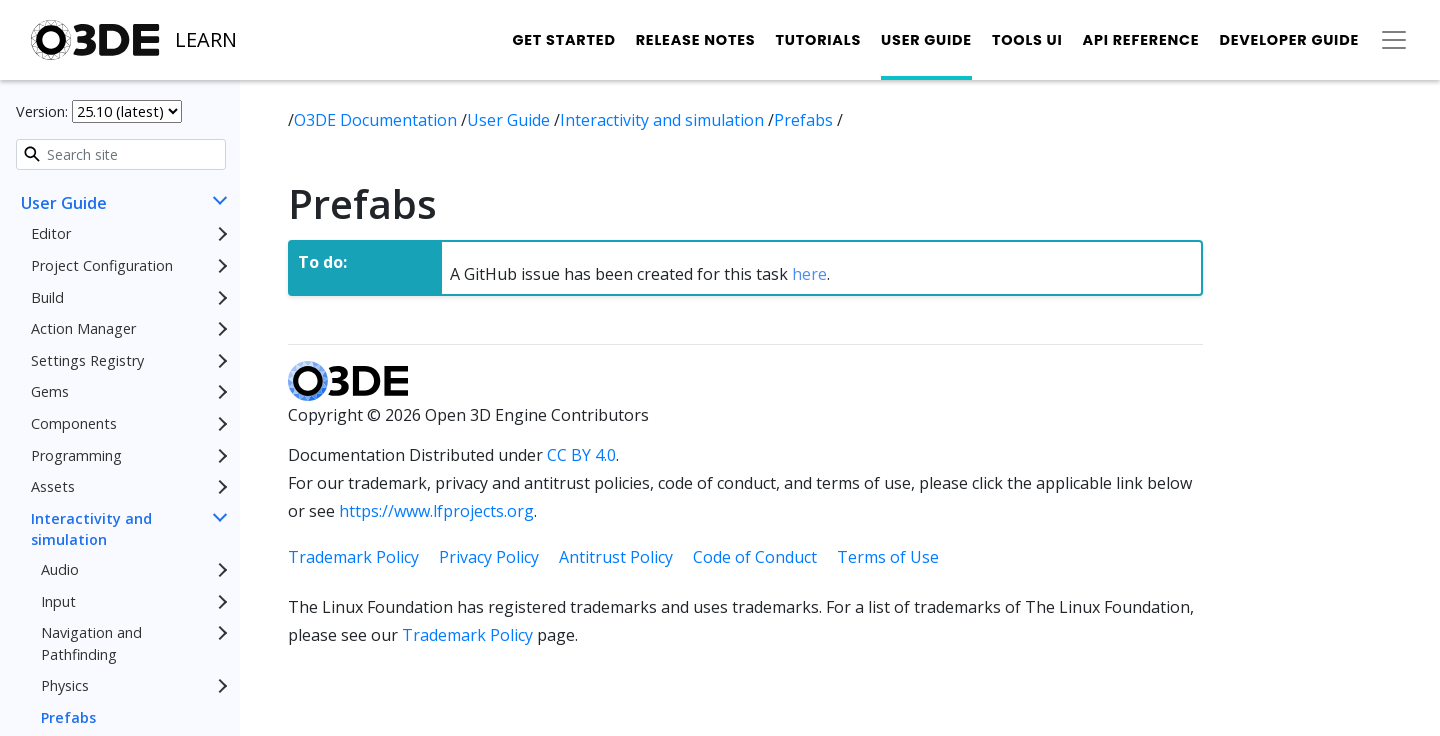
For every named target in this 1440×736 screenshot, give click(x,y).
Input (58, 601)
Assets (53, 486)
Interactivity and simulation (91, 529)
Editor (51, 233)
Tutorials (818, 40)
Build (47, 297)
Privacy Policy (489, 557)
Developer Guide (1289, 40)
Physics (65, 685)
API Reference (1141, 40)
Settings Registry (87, 360)
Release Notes (696, 40)
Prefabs (68, 717)
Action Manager (83, 328)
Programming (76, 455)
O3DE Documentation (377, 120)
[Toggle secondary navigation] (1394, 40)
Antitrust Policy (616, 557)
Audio (60, 569)
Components (74, 423)
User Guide (926, 40)
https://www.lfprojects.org (436, 511)
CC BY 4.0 (581, 455)
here (809, 274)
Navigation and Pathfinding (91, 643)
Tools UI (1027, 40)
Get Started (563, 40)
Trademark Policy (353, 557)
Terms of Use (888, 557)
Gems (50, 391)
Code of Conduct (755, 557)
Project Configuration (102, 265)
